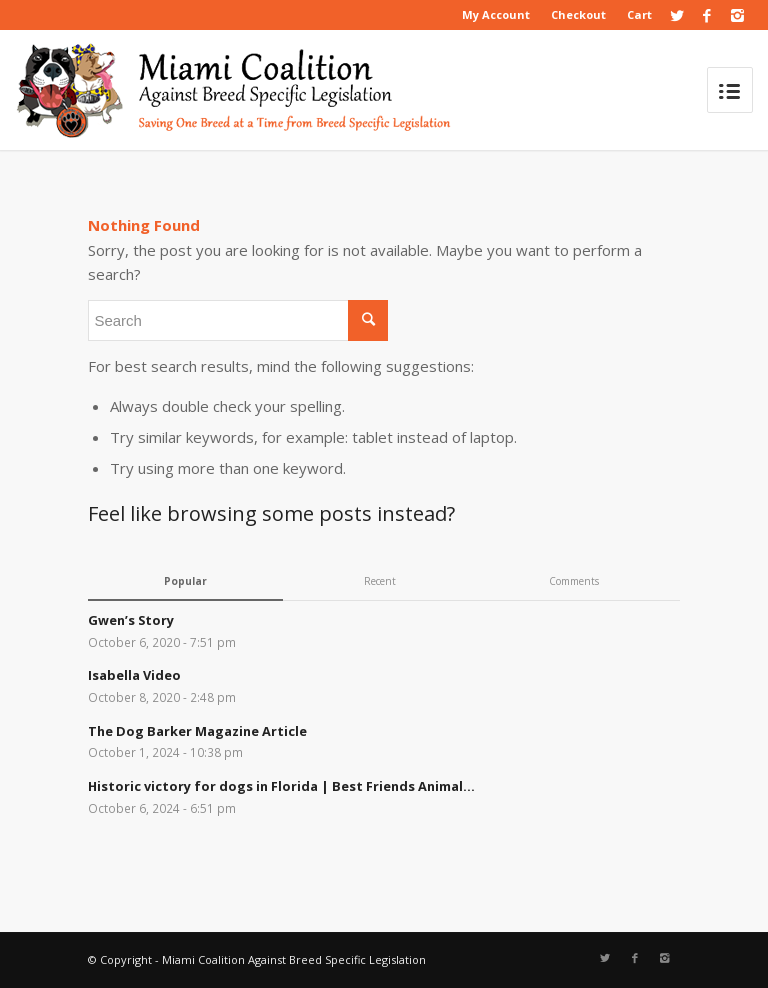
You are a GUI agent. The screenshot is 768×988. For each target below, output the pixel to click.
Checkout (578, 14)
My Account (496, 14)
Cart (639, 14)
